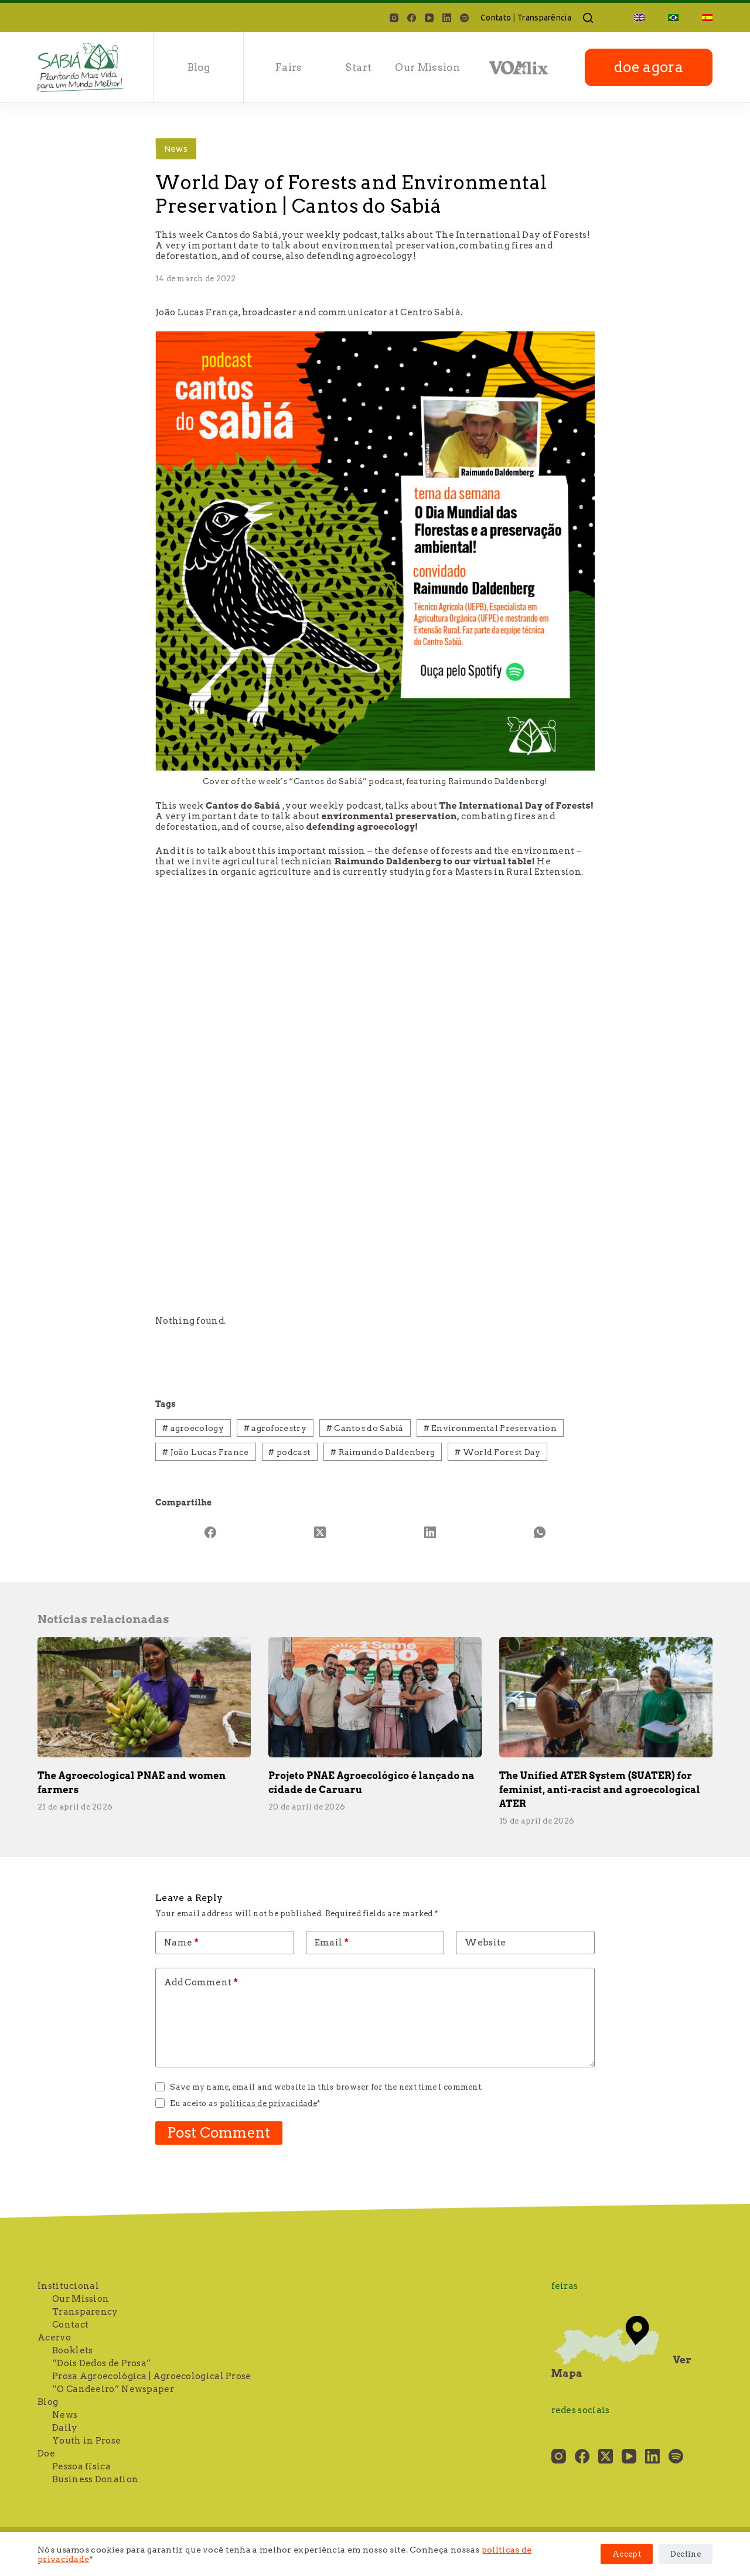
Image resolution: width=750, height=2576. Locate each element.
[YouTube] (429, 17)
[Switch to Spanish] (701, 17)
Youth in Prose (86, 2440)
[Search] (588, 18)
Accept (626, 2554)
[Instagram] (394, 17)
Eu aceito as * (245, 2103)
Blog (48, 2402)
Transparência (544, 17)
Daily (65, 2427)
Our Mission (427, 67)
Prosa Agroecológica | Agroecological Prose (151, 2376)
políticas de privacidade (268, 2103)
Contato (495, 17)
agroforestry (275, 1428)
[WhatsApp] (540, 1532)
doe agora (648, 67)
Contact (70, 2324)
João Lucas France (205, 1452)
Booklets (72, 2350)
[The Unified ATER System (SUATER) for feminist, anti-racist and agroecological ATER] (605, 1697)
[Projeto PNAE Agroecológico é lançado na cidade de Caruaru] (375, 1697)
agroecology (193, 1428)
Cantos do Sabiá (365, 1428)
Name (181, 1942)
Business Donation (95, 2479)
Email (332, 1942)
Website (485, 1942)
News (176, 149)
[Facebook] (411, 17)
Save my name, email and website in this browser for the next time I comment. (326, 2087)
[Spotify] (464, 17)
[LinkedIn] (446, 17)
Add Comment (201, 1982)
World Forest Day (497, 1452)
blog (199, 67)
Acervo (54, 2337)
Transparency (85, 2311)
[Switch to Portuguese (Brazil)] (673, 17)
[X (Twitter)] (320, 1532)
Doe (46, 2453)
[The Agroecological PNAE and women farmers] (144, 1697)
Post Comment (219, 2132)
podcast (289, 1452)
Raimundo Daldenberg (382, 1452)
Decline (685, 2554)
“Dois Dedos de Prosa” (101, 2363)
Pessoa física (81, 2466)
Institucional (68, 2286)
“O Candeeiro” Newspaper (113, 2389)
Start (358, 67)
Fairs (288, 67)
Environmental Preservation (490, 1428)
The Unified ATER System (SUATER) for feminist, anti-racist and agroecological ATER (599, 1790)
